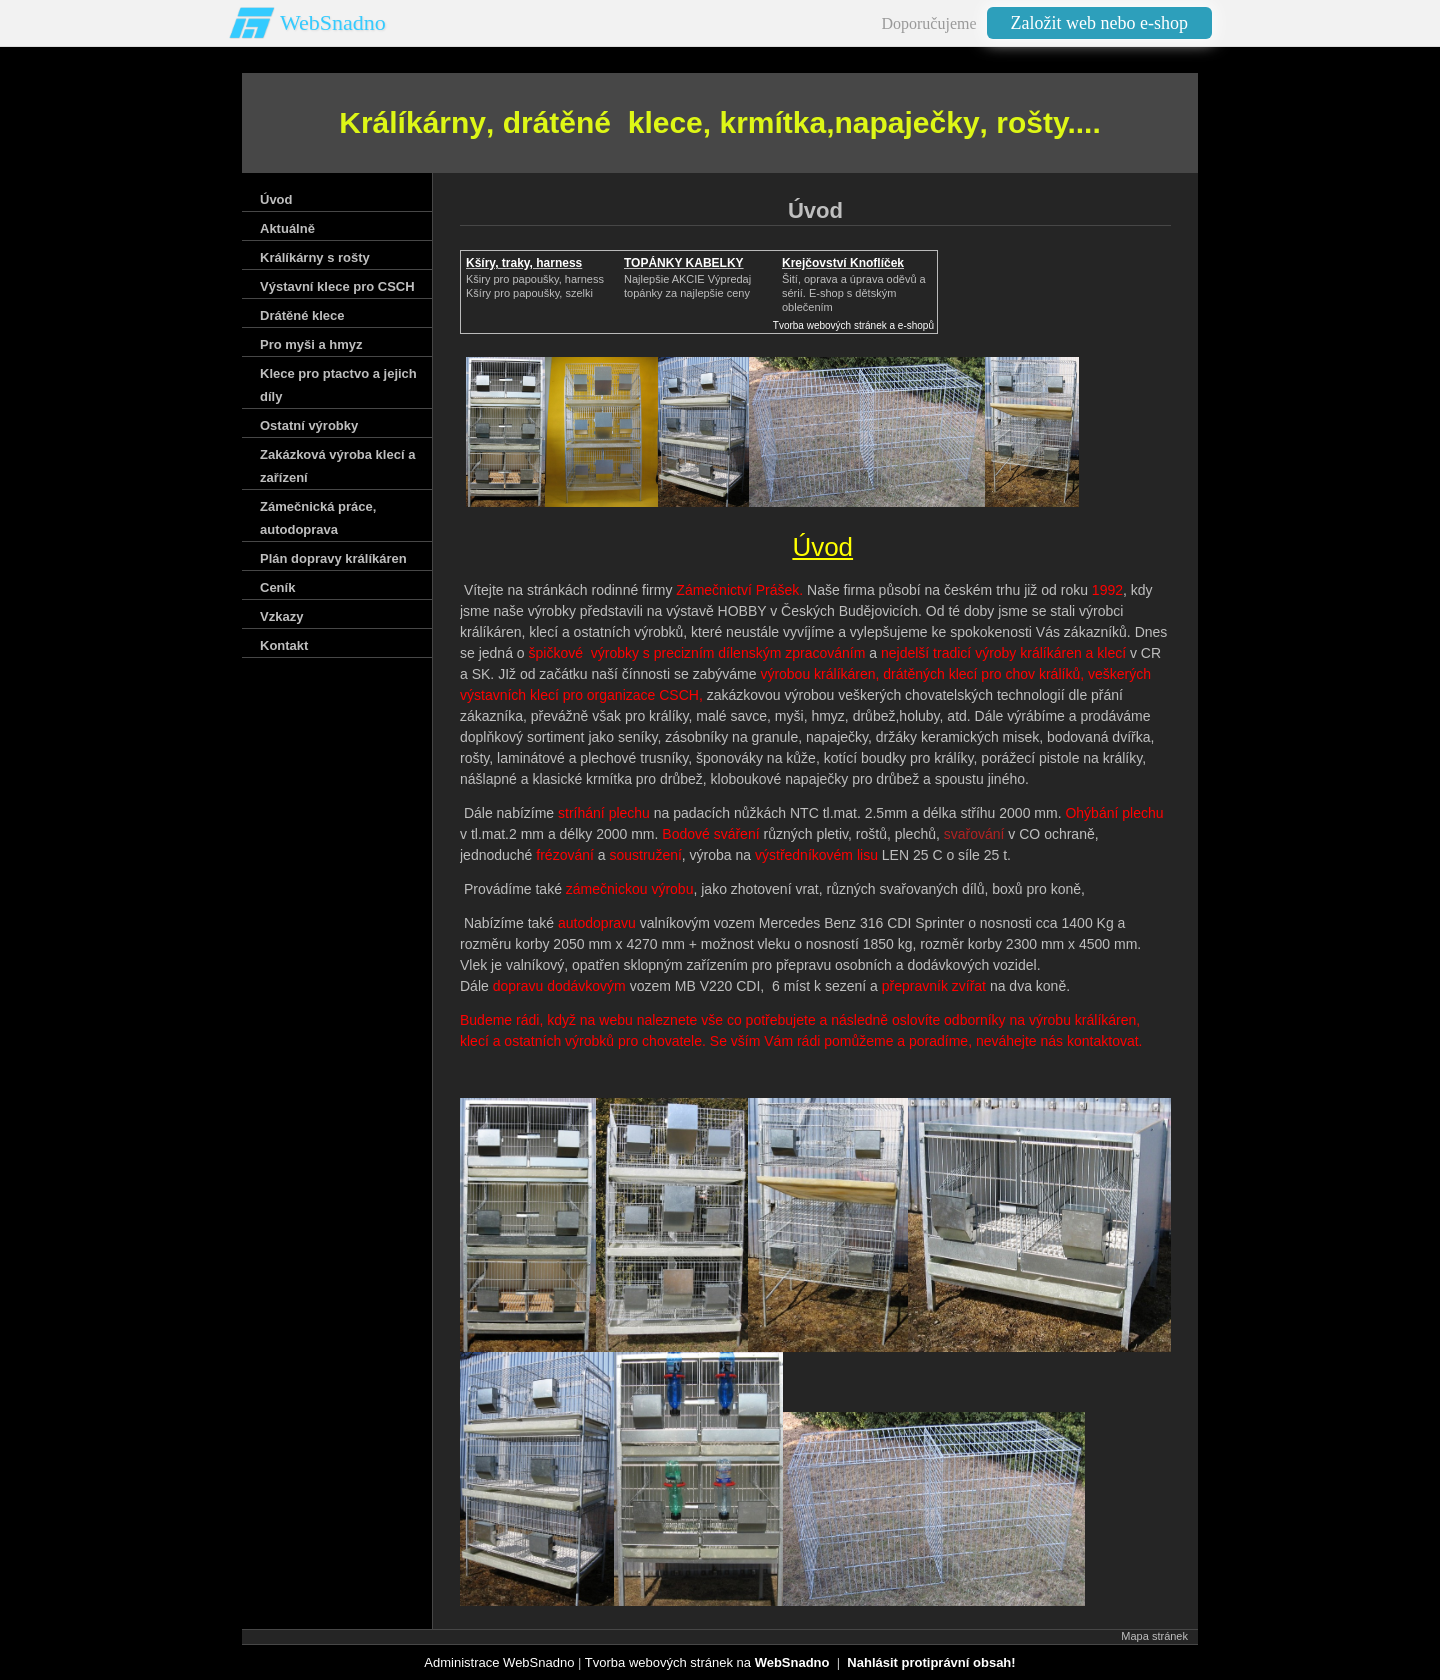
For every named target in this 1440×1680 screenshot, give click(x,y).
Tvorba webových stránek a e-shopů (853, 325)
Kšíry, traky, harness (524, 263)
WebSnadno (333, 22)
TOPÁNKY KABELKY (684, 263)
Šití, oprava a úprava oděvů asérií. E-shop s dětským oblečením (854, 293)
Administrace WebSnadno (499, 1662)
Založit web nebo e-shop (1099, 23)
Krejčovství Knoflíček (843, 263)
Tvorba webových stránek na (707, 1662)
